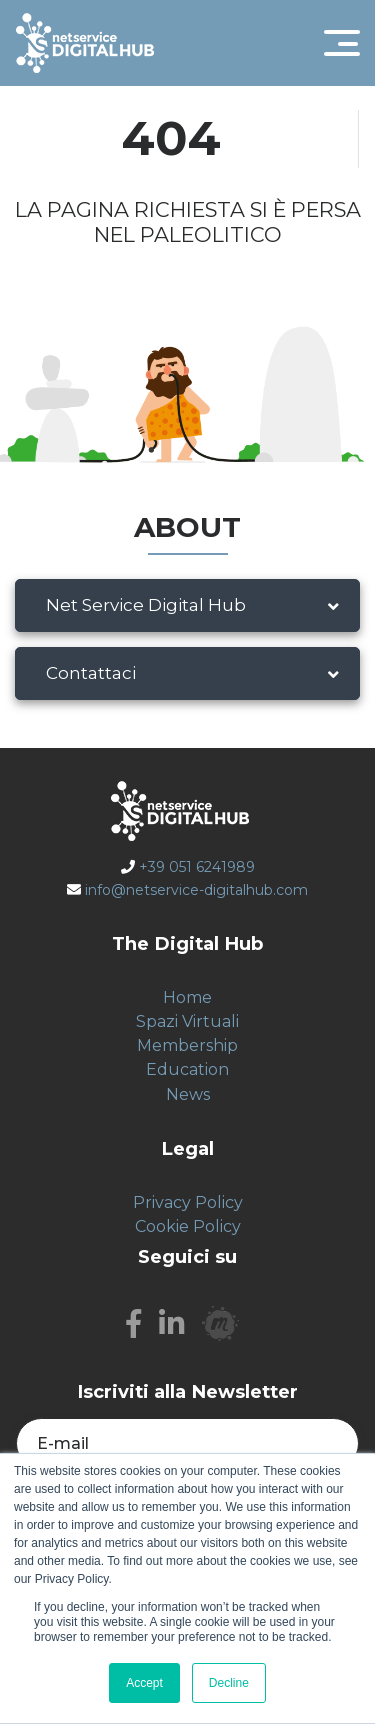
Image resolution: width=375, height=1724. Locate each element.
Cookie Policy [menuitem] (188, 1226)
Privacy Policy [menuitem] (188, 1202)
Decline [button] (229, 1683)
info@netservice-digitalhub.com (196, 890)
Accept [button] (144, 1683)
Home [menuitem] (187, 997)
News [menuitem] (188, 1094)
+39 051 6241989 (197, 867)
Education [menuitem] (187, 1069)
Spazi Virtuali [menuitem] (187, 1021)
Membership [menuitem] (187, 1045)
